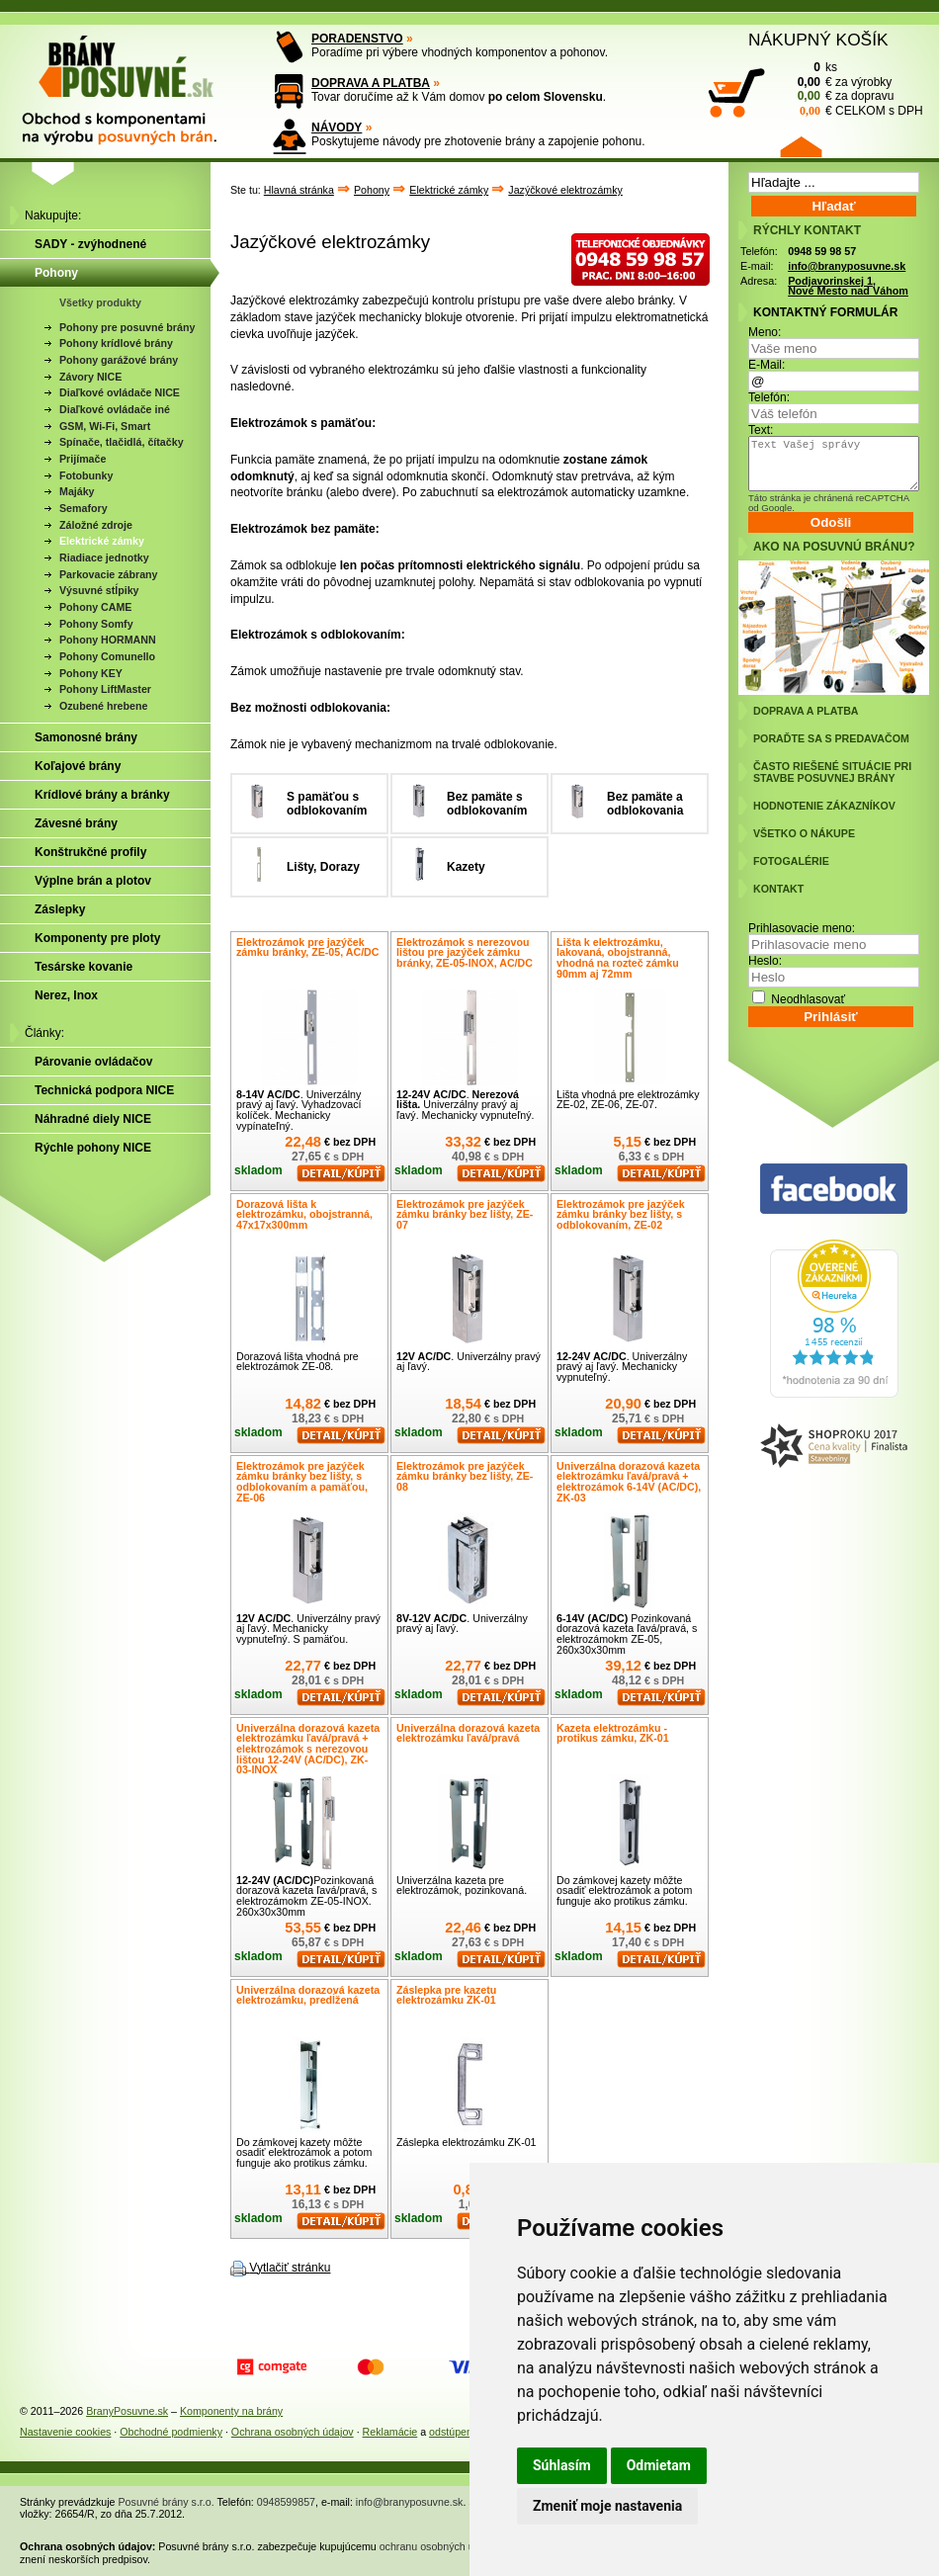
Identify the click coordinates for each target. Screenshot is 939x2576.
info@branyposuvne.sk (846, 266)
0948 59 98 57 (822, 251)
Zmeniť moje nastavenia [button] (607, 2506)
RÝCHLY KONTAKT (807, 230)
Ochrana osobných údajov (292, 2432)
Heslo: (765, 961)
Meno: (764, 332)
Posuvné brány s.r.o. (166, 2502)
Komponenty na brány (231, 2411)
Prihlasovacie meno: (801, 928)
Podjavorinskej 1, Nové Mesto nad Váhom (848, 286)
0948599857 (286, 2502)
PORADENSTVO (357, 38)
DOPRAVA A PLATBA (370, 83)
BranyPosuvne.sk (127, 2411)
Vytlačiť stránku (289, 2268)
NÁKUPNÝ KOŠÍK (818, 39)
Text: (760, 430)
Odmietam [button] (659, 2465)
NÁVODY (336, 127)
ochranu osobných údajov (439, 2546)
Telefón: (769, 397)
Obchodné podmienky (171, 2432)
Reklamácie (390, 2432)
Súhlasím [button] (562, 2465)
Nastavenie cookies (65, 2432)
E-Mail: (766, 365)
